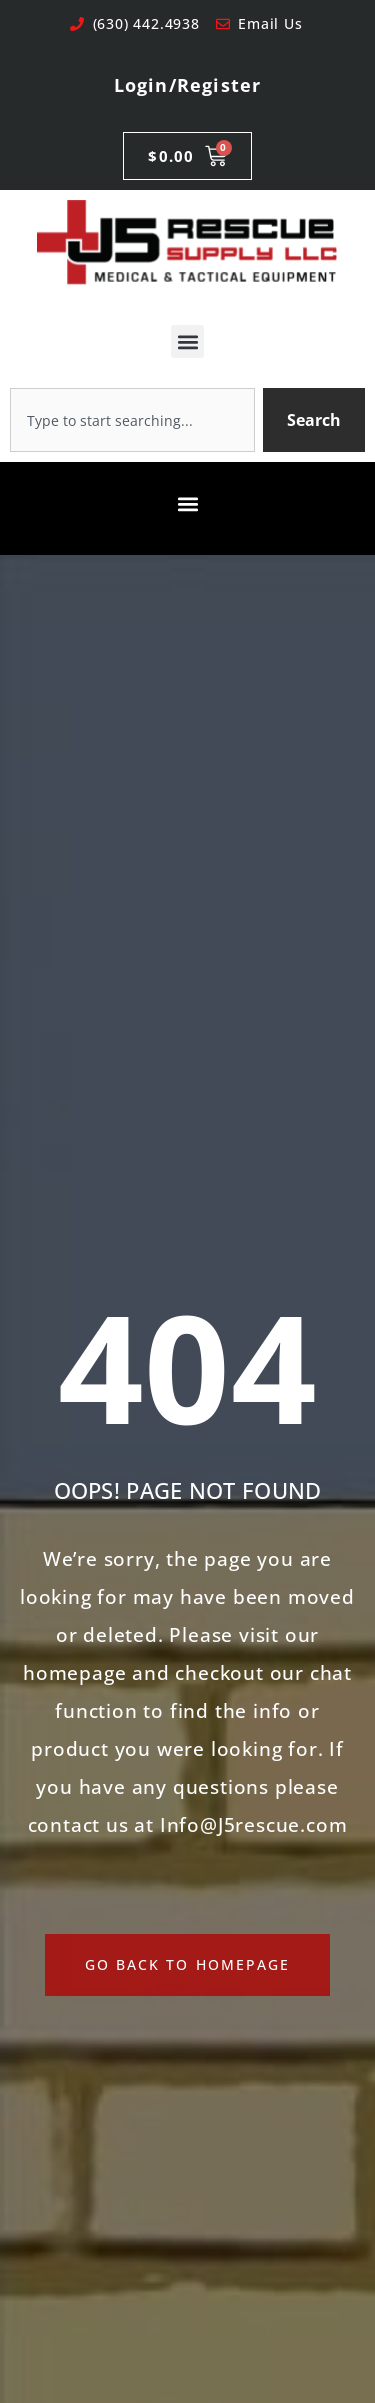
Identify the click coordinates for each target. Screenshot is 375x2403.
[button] (187, 341)
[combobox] (132, 420)
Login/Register (188, 85)
